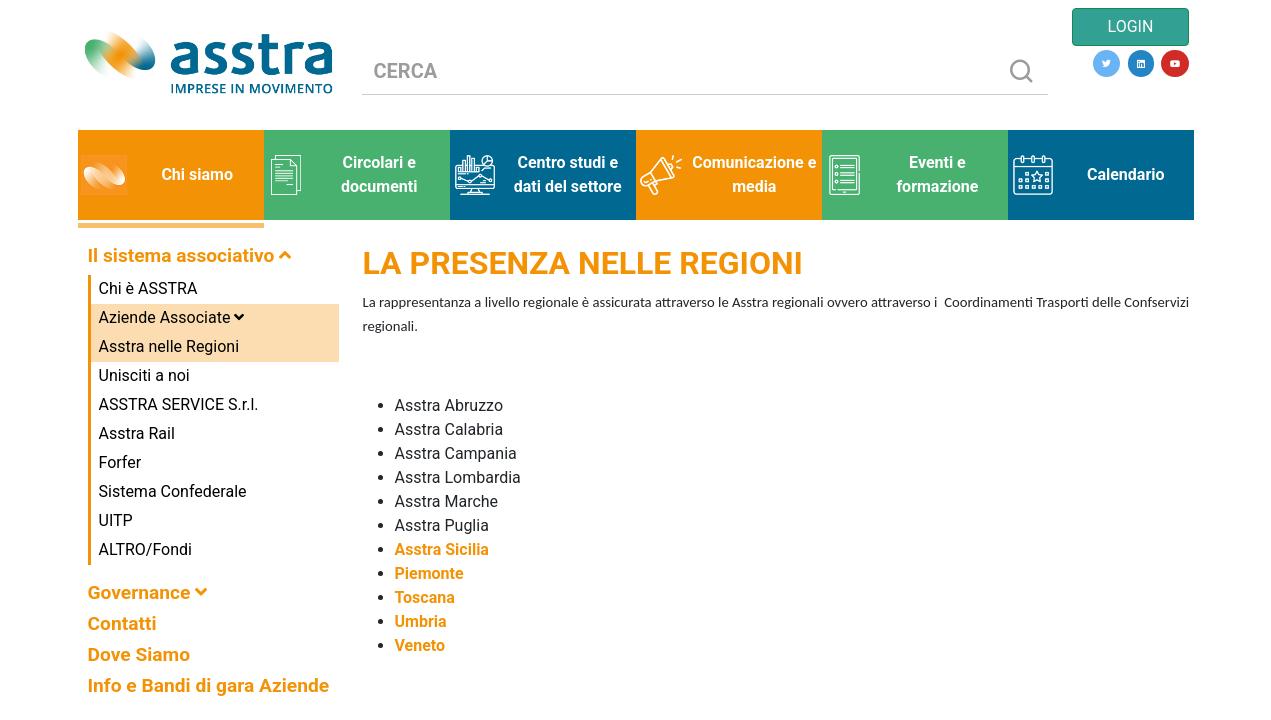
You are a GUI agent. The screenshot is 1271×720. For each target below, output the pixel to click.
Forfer (120, 462)
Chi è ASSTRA (148, 288)
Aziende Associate (172, 317)
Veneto (420, 645)
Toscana (425, 597)
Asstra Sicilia (442, 549)
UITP (116, 520)
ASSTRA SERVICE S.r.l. (179, 404)
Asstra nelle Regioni (169, 346)
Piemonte (429, 573)
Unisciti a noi (144, 375)
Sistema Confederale (173, 491)
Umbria (423, 621)
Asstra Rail (137, 433)
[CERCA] (678, 71)
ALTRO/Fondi (145, 549)
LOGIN (1131, 26)
